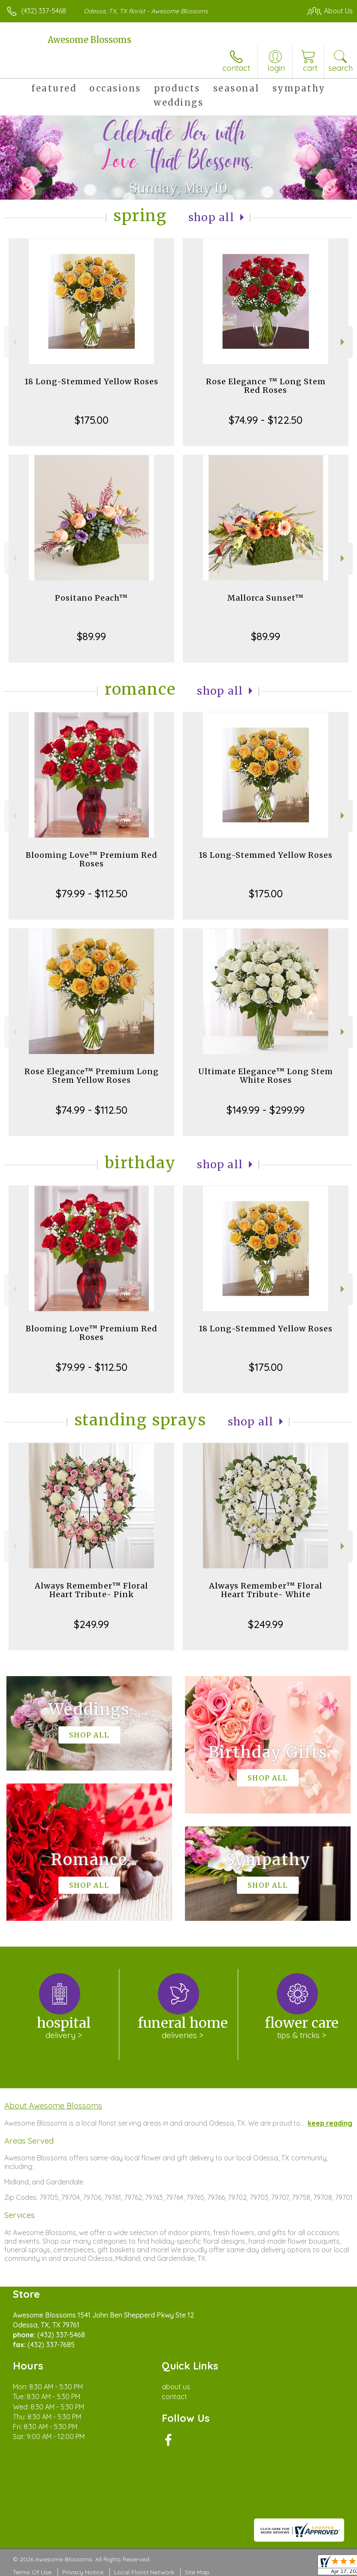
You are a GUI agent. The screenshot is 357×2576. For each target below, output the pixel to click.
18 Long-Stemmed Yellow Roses (91, 381)
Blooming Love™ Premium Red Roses (91, 859)
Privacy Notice (82, 2572)
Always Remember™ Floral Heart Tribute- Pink (91, 1590)
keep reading (330, 2123)
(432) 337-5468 (43, 10)
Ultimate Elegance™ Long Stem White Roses (265, 1075)
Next (343, 342)
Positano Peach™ (91, 598)
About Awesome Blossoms (53, 2105)
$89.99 (91, 636)
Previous (13, 342)
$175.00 (92, 419)
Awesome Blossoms (89, 39)
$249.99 (91, 1624)
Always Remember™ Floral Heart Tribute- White (265, 1590)
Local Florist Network (144, 2572)
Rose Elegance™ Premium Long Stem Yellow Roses (91, 1075)
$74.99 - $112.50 (91, 1109)
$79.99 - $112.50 (91, 893)
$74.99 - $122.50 (266, 419)
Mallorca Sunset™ (265, 598)
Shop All (211, 217)
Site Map (197, 2572)
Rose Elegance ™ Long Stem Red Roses (266, 386)
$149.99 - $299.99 (266, 1109)
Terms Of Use (32, 2572)
